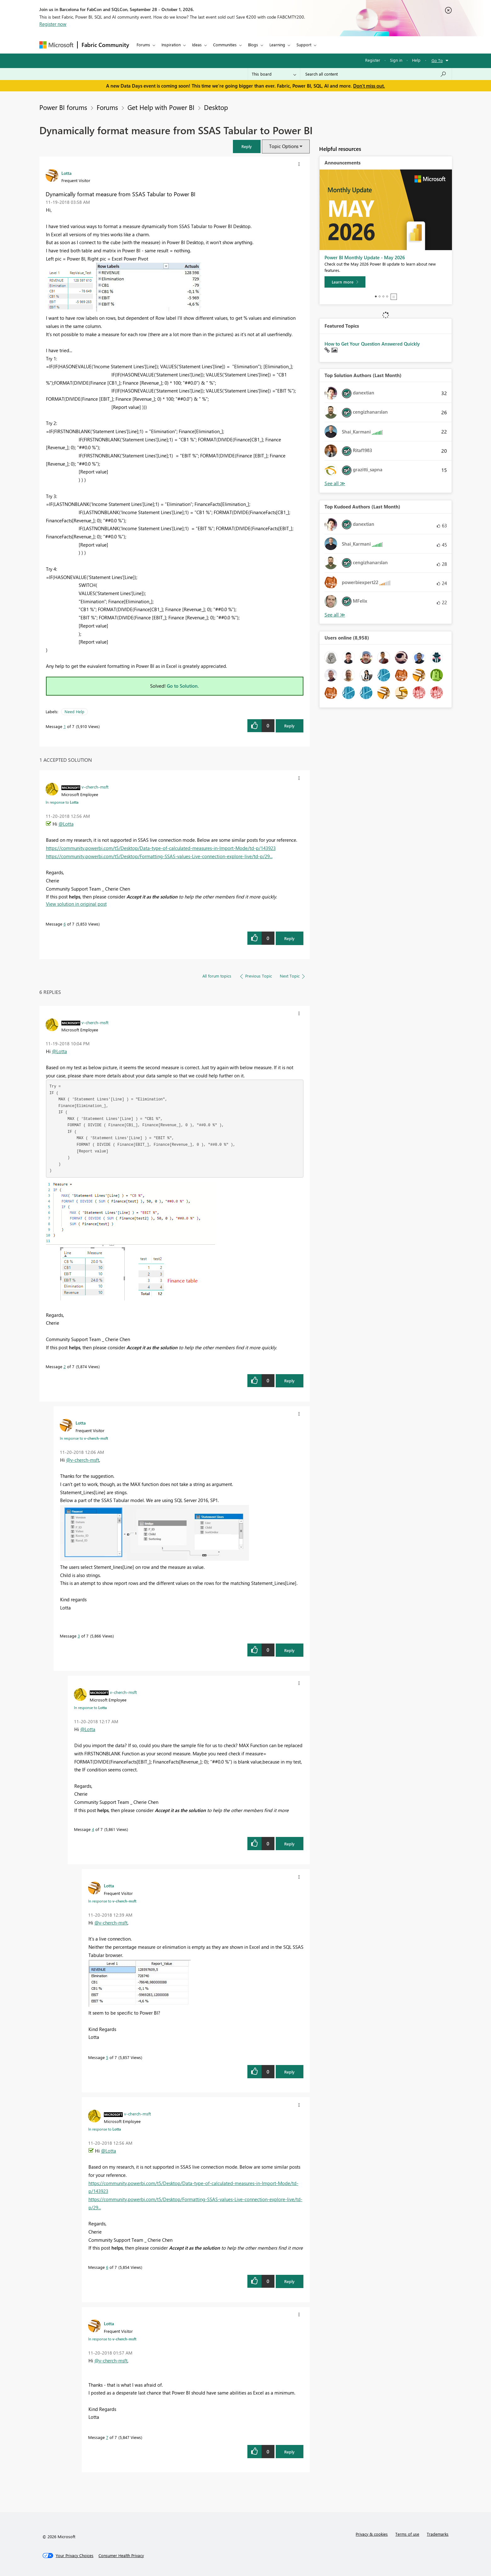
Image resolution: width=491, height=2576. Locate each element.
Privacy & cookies (372, 2534)
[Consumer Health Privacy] (121, 2555)
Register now (52, 24)
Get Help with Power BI (161, 107)
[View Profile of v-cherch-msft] (95, 786)
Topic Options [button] (283, 146)
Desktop (216, 107)
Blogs (253, 44)
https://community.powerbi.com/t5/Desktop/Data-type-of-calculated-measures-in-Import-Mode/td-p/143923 (161, 848)
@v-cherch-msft (82, 1460)
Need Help (74, 711)
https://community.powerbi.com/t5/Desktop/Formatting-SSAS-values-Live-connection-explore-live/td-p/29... (159, 856)
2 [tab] (379, 296)
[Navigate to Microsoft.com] (56, 45)
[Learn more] (345, 282)
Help (416, 60)
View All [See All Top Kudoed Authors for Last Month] (335, 614)
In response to (62, 802)
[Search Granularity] (274, 74)
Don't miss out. (369, 86)
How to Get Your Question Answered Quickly (372, 344)
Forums (143, 44)
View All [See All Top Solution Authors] (335, 483)
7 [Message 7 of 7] (107, 2437)
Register (372, 60)
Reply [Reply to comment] (289, 938)
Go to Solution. (183, 686)
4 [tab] (387, 296)
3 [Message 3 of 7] (79, 1635)
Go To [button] (437, 60)
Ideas (197, 44)
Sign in (396, 60)
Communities (225, 44)
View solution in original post (76, 904)
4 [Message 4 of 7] (93, 1829)
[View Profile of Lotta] (66, 173)
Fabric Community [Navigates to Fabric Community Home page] (105, 45)
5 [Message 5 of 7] (107, 2057)
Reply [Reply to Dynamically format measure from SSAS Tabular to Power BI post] (289, 725)
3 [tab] (383, 296)
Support (303, 44)
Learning (277, 44)
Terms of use (407, 2534)
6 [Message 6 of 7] (65, 924)
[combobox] (376, 74)
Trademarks (438, 2534)
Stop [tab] (394, 297)
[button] (247, 146)
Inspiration (171, 44)
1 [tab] (376, 296)
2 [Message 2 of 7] (65, 1366)
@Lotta (66, 824)
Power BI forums (63, 107)
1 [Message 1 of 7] (65, 726)
